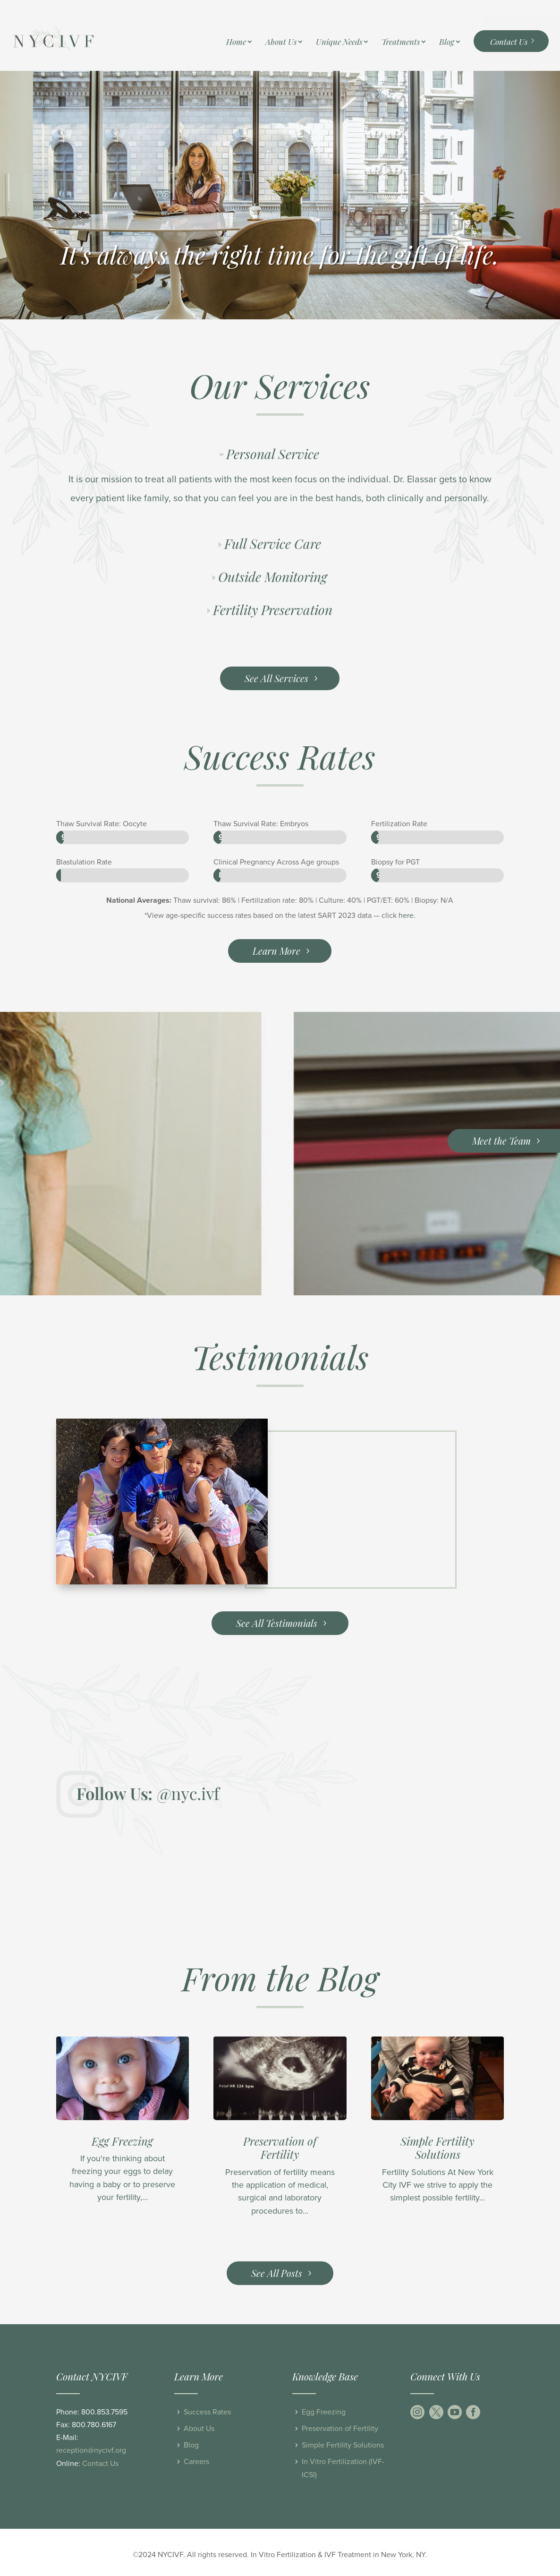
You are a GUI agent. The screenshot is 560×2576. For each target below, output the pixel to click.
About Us (281, 42)
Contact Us (508, 41)
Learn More (276, 950)
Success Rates (207, 2412)
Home (236, 42)
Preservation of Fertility (280, 2147)
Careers (196, 2461)
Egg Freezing (122, 2140)
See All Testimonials (276, 1623)
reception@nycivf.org (91, 2450)
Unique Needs (339, 42)
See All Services (276, 678)
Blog (446, 42)
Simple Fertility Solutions (437, 2147)
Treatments (401, 42)
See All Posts (276, 2273)
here (406, 915)
